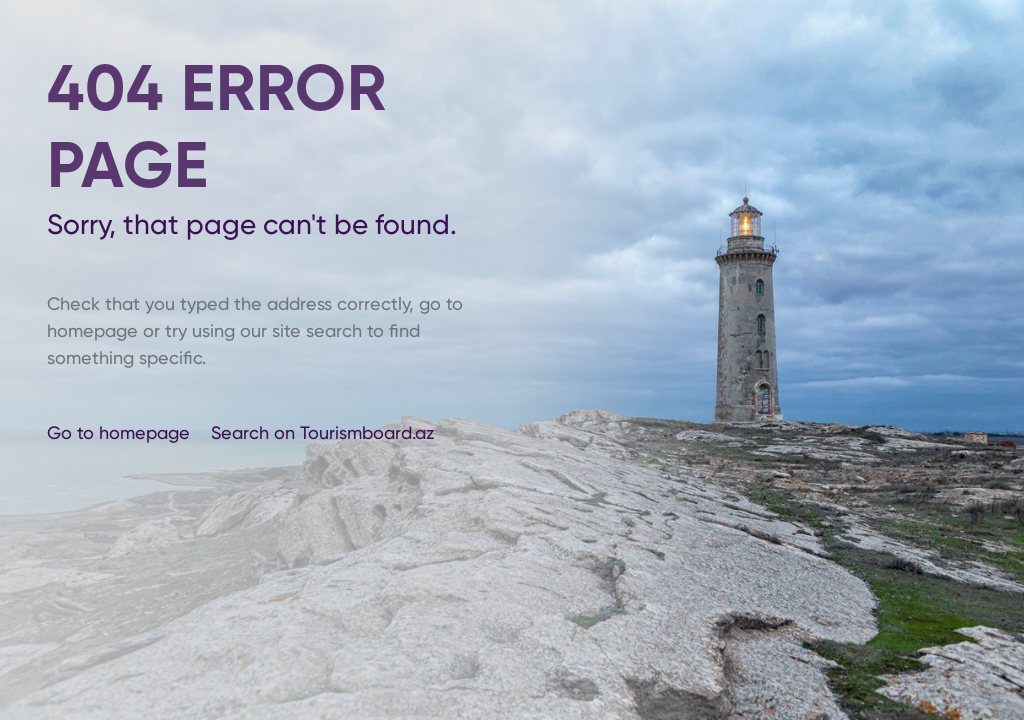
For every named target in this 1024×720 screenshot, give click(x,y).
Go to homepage (121, 432)
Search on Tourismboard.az (322, 432)
